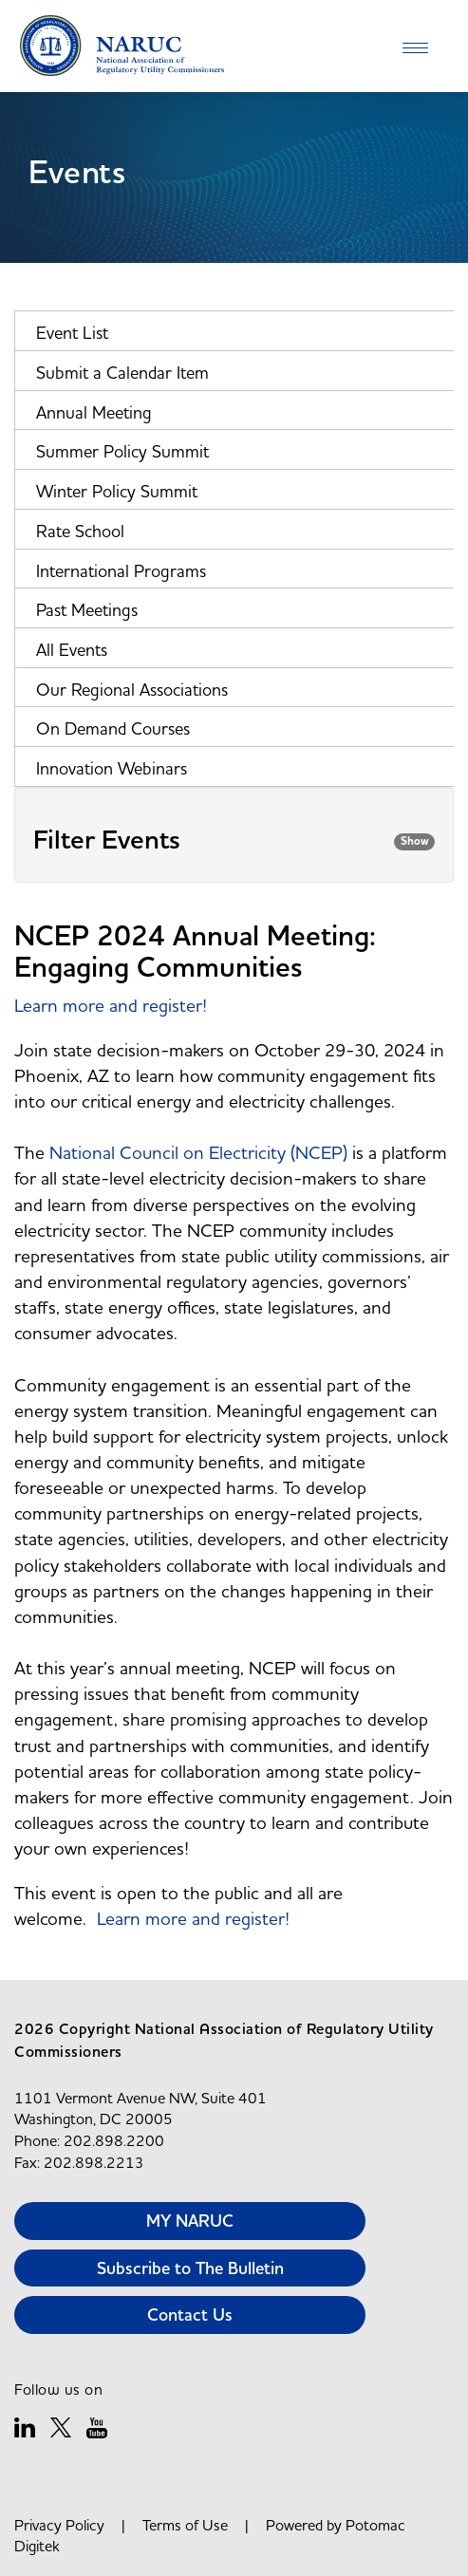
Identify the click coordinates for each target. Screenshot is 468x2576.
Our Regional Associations (132, 689)
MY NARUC (190, 2220)
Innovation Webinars (111, 768)
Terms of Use (185, 2524)
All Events (71, 650)
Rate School (80, 531)
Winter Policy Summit (116, 491)
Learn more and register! (110, 1005)
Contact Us (190, 2314)
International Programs (121, 571)
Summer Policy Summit (122, 451)
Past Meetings (87, 610)
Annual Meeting (94, 412)
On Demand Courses (113, 728)
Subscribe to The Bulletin (190, 2268)
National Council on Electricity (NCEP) (198, 1152)
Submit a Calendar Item (122, 372)
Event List (72, 333)
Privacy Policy (59, 2524)
